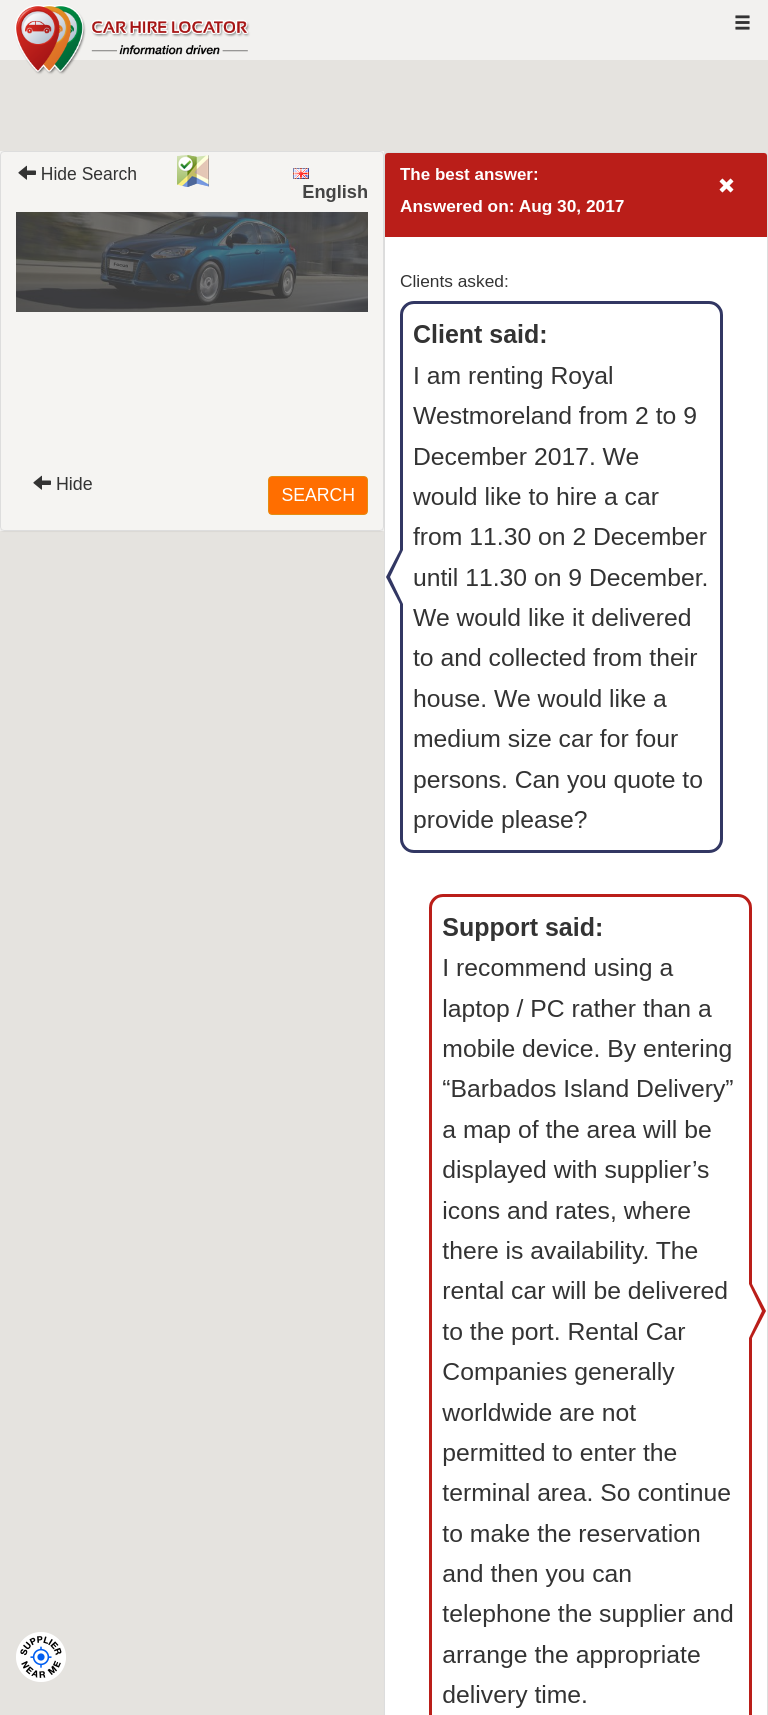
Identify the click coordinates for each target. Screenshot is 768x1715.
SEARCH (318, 495)
